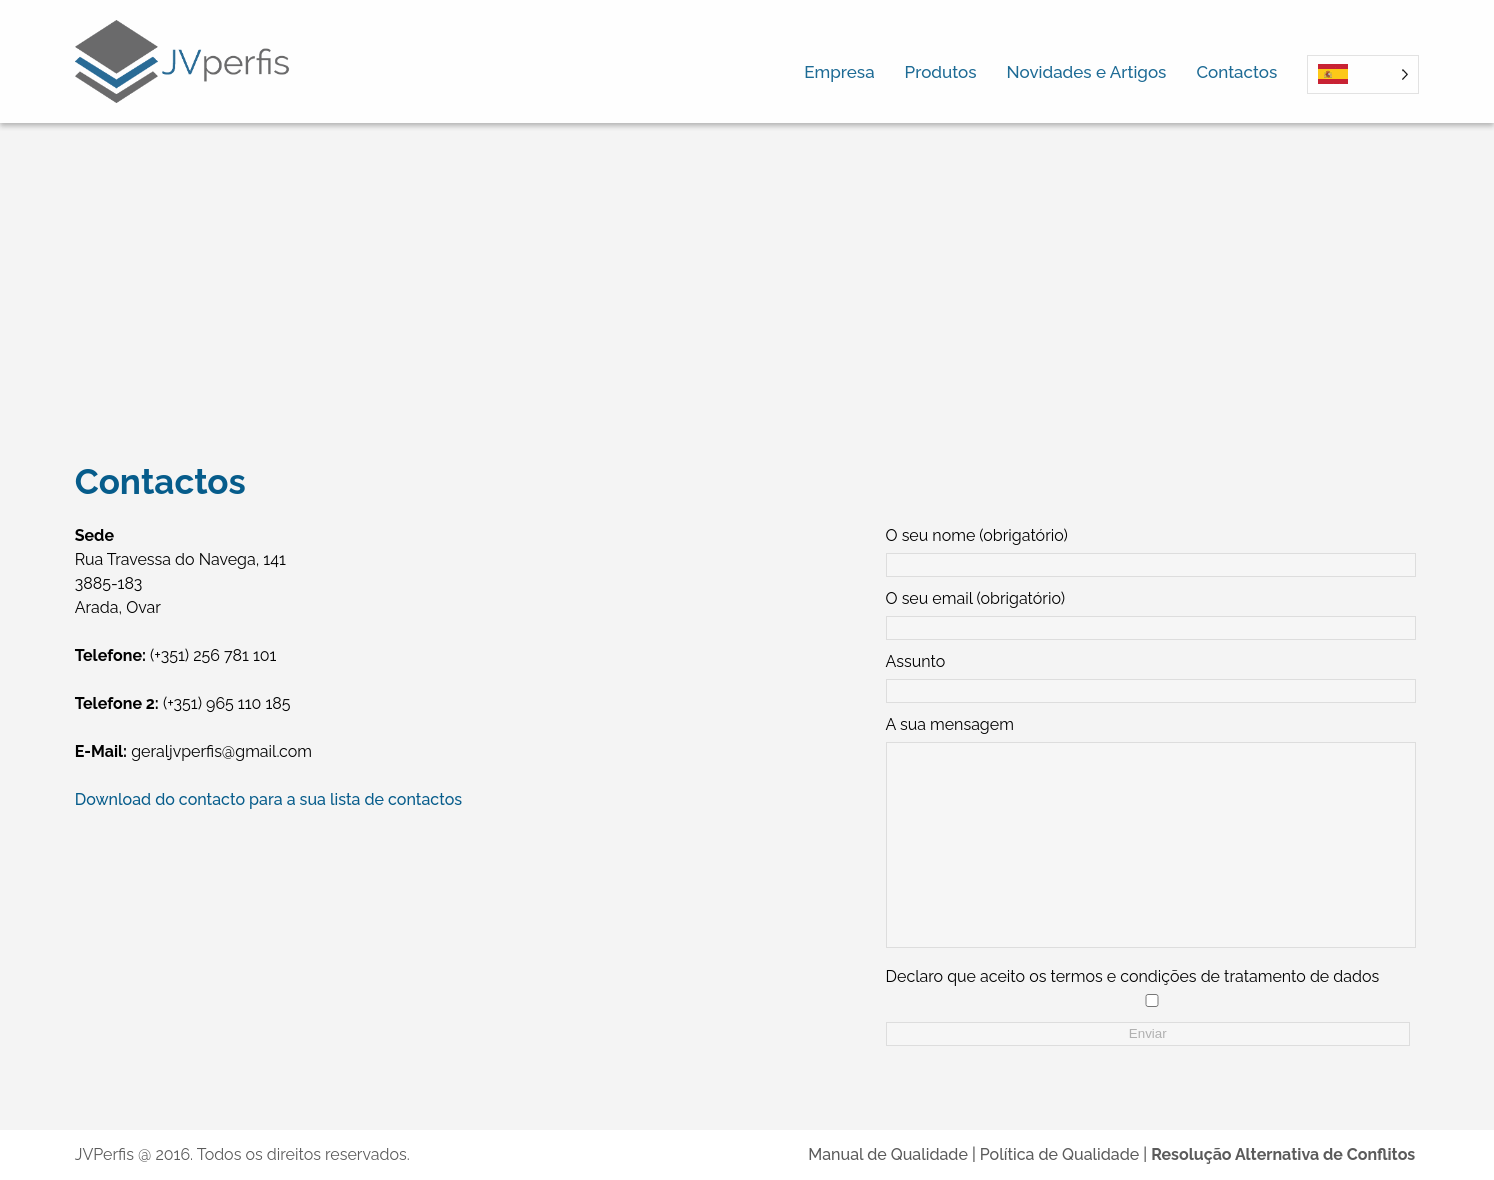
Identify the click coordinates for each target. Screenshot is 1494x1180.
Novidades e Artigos (1087, 72)
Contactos (1236, 72)
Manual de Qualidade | (893, 1154)
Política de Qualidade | (1065, 1154)
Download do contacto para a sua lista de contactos (268, 799)
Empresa (839, 72)
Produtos (941, 72)
